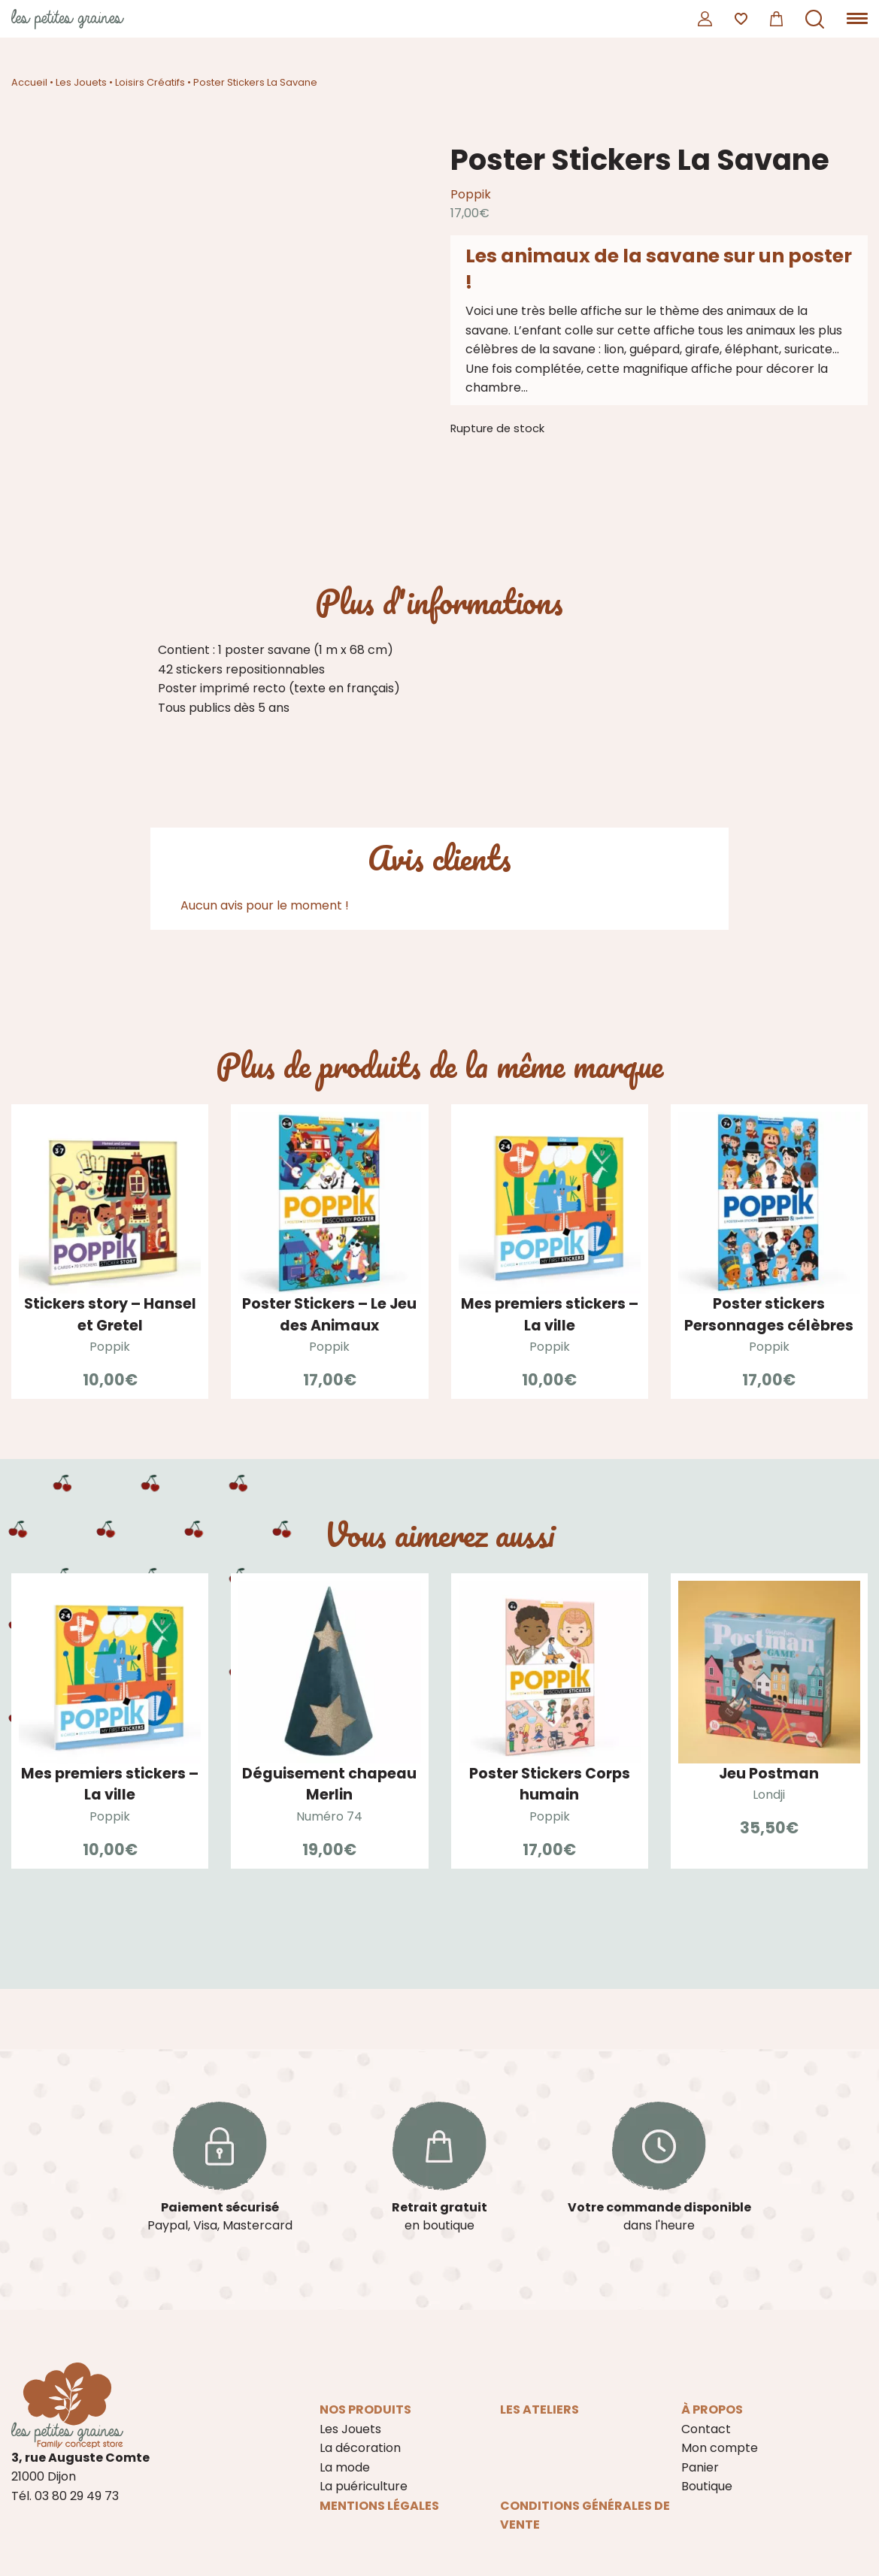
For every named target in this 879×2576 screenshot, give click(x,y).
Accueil (29, 82)
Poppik (470, 194)
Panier (700, 2467)
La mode (345, 2467)
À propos (712, 2409)
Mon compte (719, 2447)
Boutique (706, 2486)
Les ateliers (539, 2409)
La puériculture (364, 2486)
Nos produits (365, 2409)
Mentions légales (379, 2505)
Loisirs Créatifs (150, 82)
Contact (706, 2429)
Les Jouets (81, 82)
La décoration (360, 2447)
